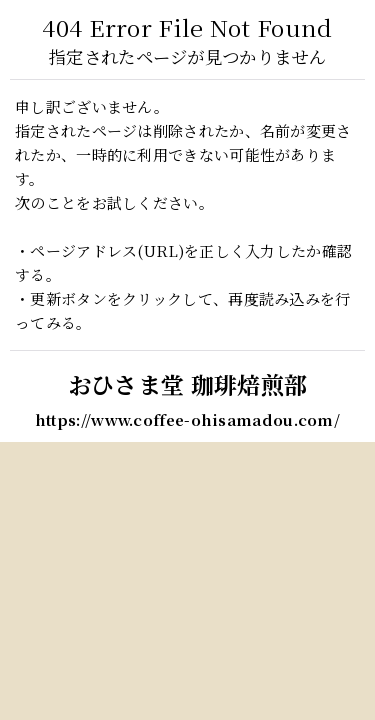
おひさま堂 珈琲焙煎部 (187, 384)
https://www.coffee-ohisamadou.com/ (187, 419)
